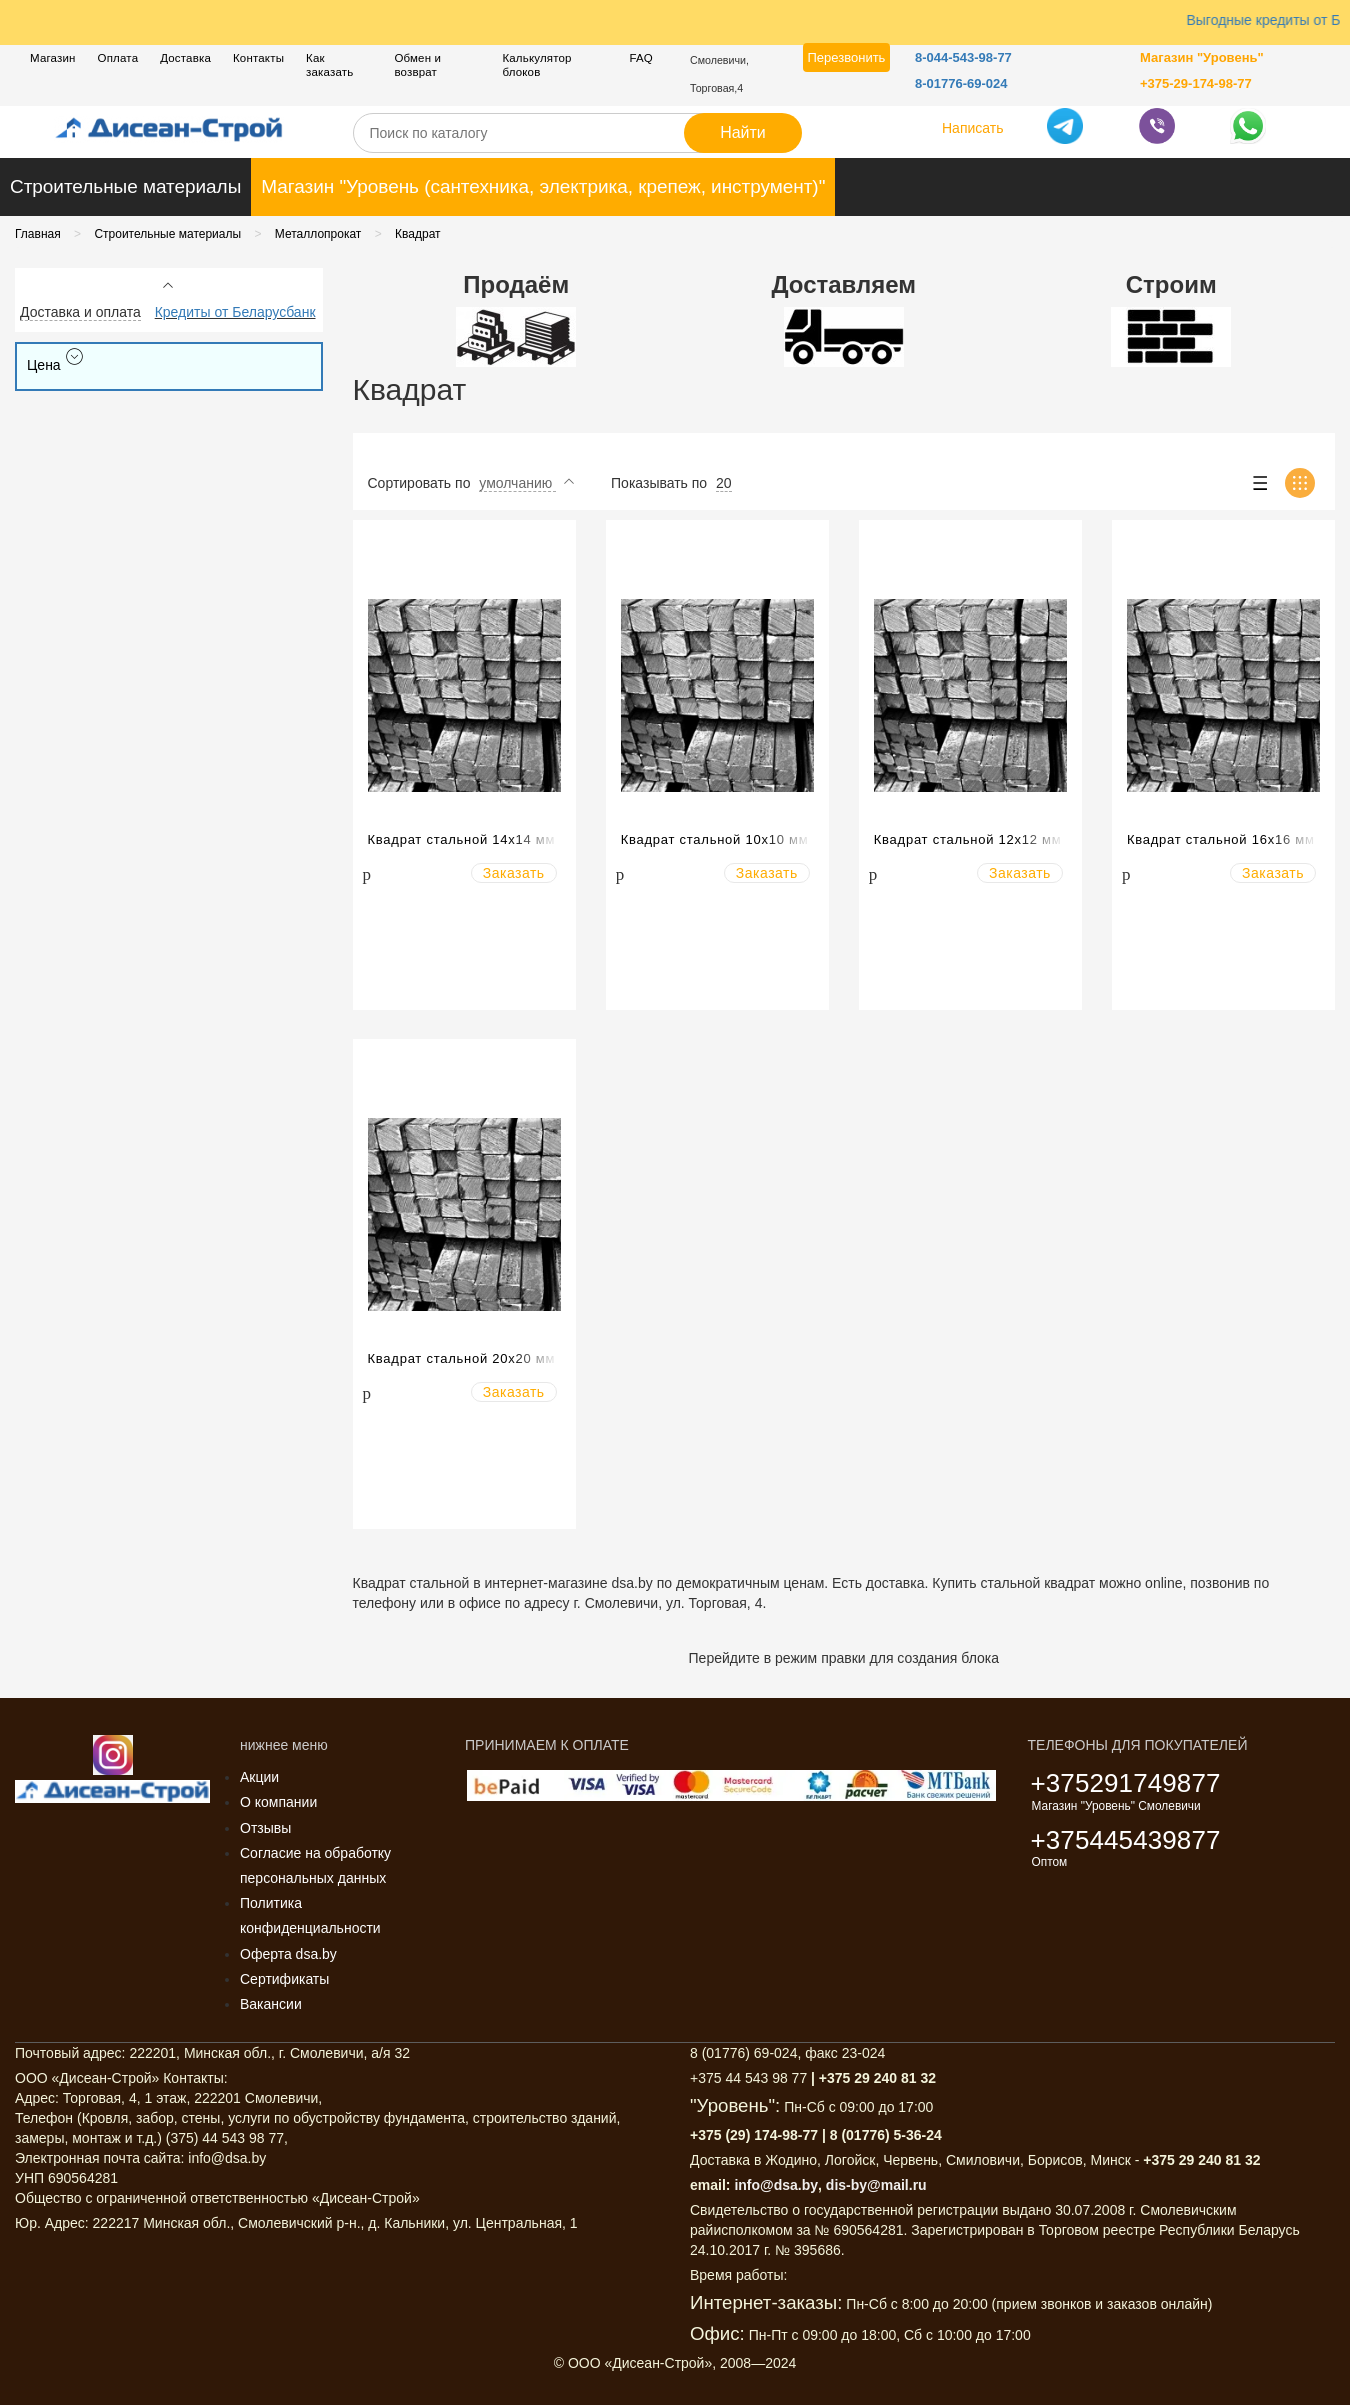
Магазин (53, 58)
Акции (259, 1777)
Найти (743, 132)
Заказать (514, 873)
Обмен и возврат (417, 65)
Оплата (118, 58)
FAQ (641, 58)
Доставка (185, 58)
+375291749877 (1126, 1783)
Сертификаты (284, 1979)
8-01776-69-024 (961, 83)
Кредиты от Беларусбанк (235, 312)
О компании (278, 1802)
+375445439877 (1126, 1840)
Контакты (258, 58)
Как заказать (329, 65)
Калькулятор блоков (536, 65)
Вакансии (271, 2004)
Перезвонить (847, 57)
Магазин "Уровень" (1202, 57)
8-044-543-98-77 (963, 57)
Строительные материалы (125, 186)
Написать (972, 128)
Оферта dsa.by (288, 1954)
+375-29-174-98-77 (1196, 83)
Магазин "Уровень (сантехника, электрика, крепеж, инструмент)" (543, 186)
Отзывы (265, 1828)
